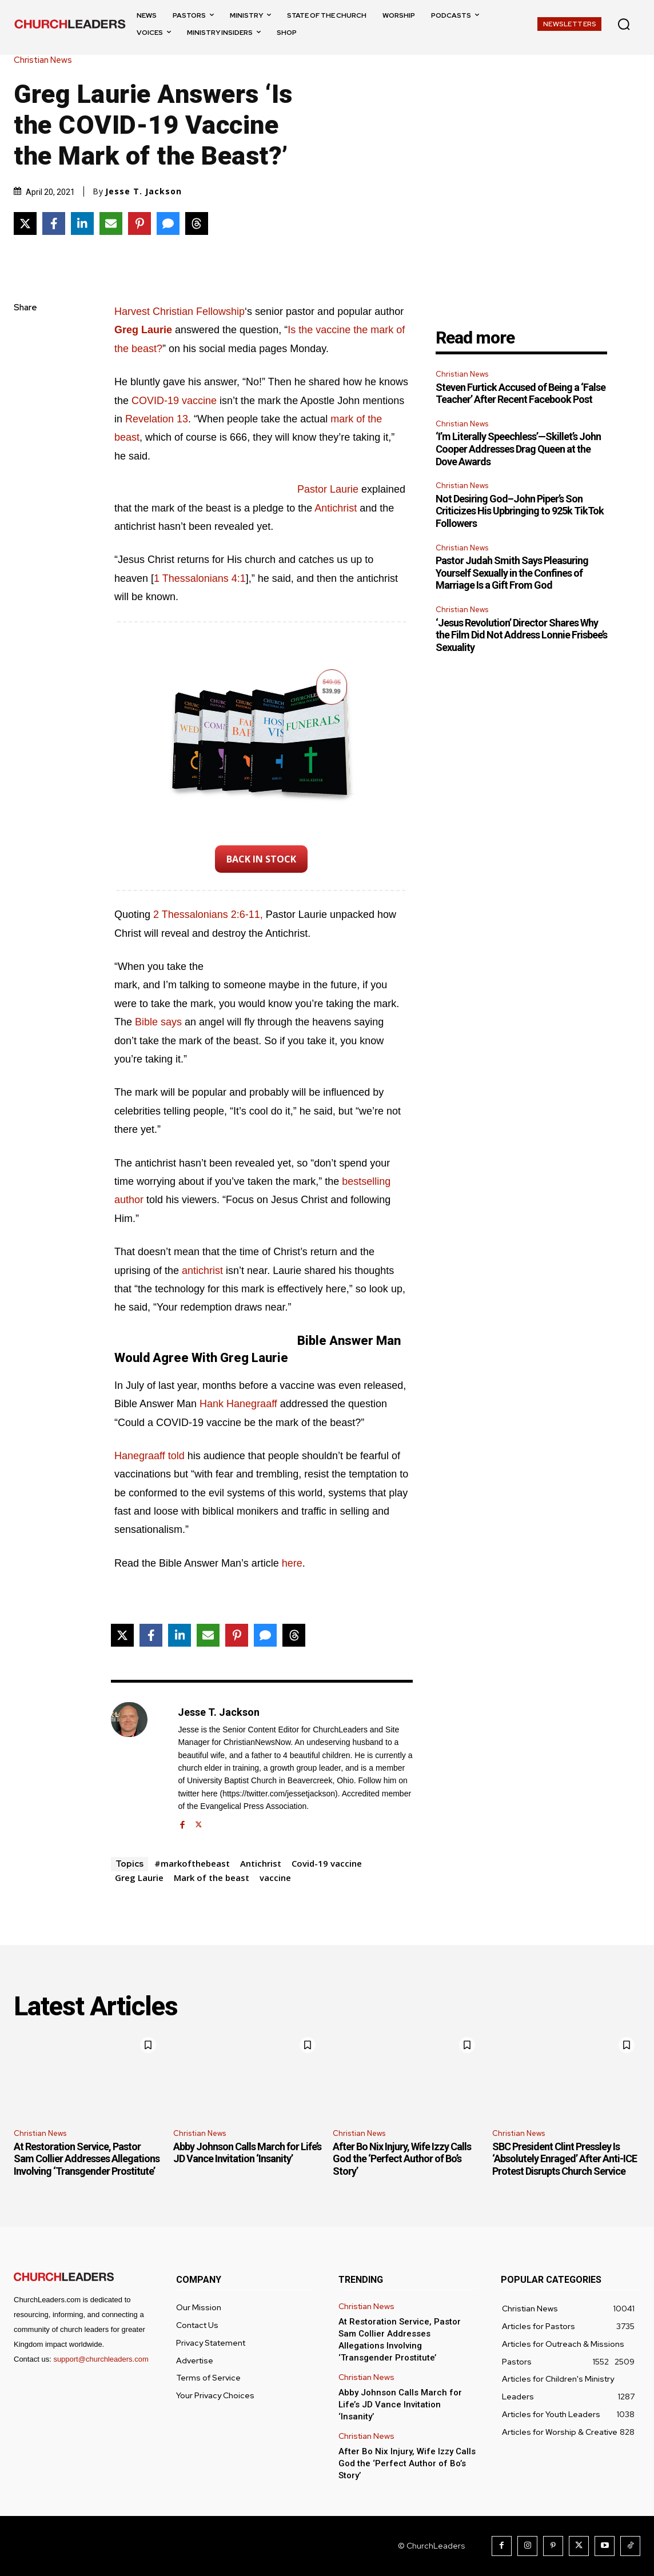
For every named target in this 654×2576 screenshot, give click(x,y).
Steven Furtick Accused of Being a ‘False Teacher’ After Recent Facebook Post (520, 393)
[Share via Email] (110, 223)
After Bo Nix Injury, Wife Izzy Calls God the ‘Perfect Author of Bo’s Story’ (402, 2158)
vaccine (275, 1877)
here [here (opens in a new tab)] (292, 1563)
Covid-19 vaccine (327, 1863)
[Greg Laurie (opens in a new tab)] (143, 330)
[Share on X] (25, 223)
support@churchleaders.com (100, 2359)
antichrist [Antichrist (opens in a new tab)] (204, 1270)
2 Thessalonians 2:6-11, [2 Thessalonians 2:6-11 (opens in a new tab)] (209, 914)
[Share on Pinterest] (139, 223)
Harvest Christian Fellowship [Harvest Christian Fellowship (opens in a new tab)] (179, 311)
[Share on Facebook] (53, 223)
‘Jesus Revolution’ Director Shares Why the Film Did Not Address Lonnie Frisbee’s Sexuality (521, 635)
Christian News (46, 60)
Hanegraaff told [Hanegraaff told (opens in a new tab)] (149, 1455)
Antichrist (260, 1863)
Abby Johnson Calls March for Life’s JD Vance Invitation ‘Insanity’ (247, 2152)
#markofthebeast (192, 1863)
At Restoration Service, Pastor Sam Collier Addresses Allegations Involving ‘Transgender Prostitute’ (86, 2158)
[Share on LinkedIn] (82, 223)
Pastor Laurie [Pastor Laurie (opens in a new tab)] (327, 489)
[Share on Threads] (196, 223)
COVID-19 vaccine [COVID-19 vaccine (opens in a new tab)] (174, 400)
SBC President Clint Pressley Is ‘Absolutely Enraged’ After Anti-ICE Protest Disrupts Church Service (564, 2158)
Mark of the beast (211, 1877)
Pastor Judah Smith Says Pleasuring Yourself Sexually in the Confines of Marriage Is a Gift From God (512, 572)
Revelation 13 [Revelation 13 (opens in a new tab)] (156, 419)
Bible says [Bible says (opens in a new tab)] (158, 1022)
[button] (623, 24)
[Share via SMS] (168, 223)
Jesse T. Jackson (143, 191)
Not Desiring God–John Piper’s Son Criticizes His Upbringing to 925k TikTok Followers (520, 511)
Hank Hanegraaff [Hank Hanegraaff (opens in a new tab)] (238, 1403)
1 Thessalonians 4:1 (200, 578)
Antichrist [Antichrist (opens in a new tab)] (337, 508)
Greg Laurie (139, 1877)
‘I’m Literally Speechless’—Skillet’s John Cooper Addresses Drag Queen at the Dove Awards (518, 448)
